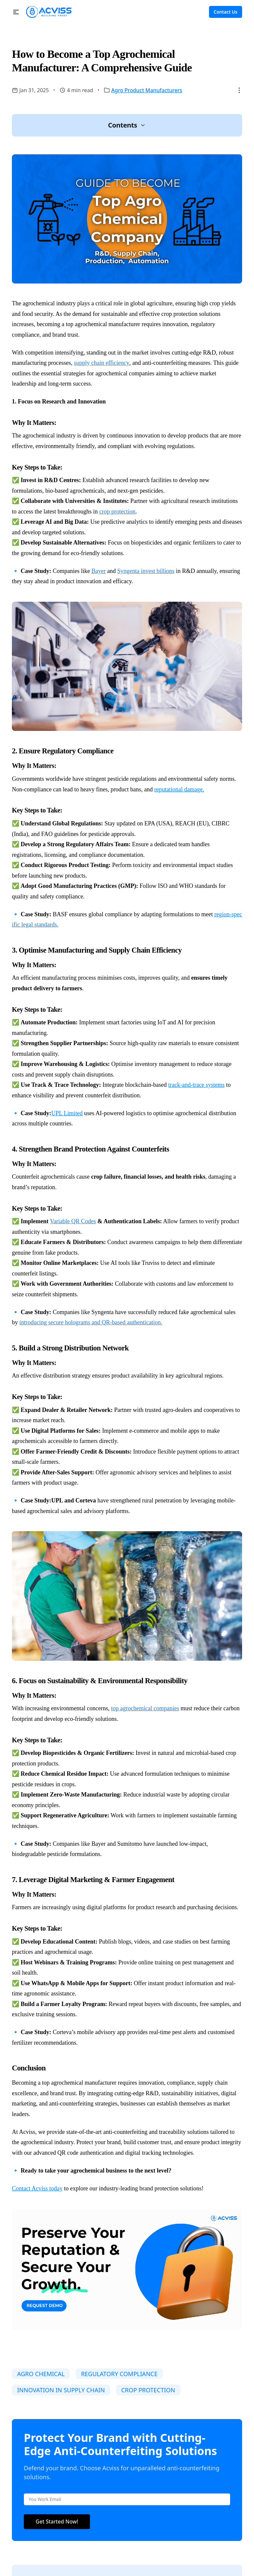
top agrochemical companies (145, 1708)
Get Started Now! (57, 2521)
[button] (16, 12)
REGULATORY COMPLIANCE (119, 2374)
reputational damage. (179, 789)
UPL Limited (67, 1113)
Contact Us (225, 12)
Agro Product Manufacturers (146, 90)
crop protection (117, 511)
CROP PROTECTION (148, 2390)
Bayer (99, 571)
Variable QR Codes (73, 1221)
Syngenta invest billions (145, 571)
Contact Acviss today (37, 2188)
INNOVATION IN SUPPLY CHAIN (61, 2390)
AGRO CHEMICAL (41, 2374)
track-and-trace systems (196, 1084)
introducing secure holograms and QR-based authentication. (91, 1322)
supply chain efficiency (101, 363)
